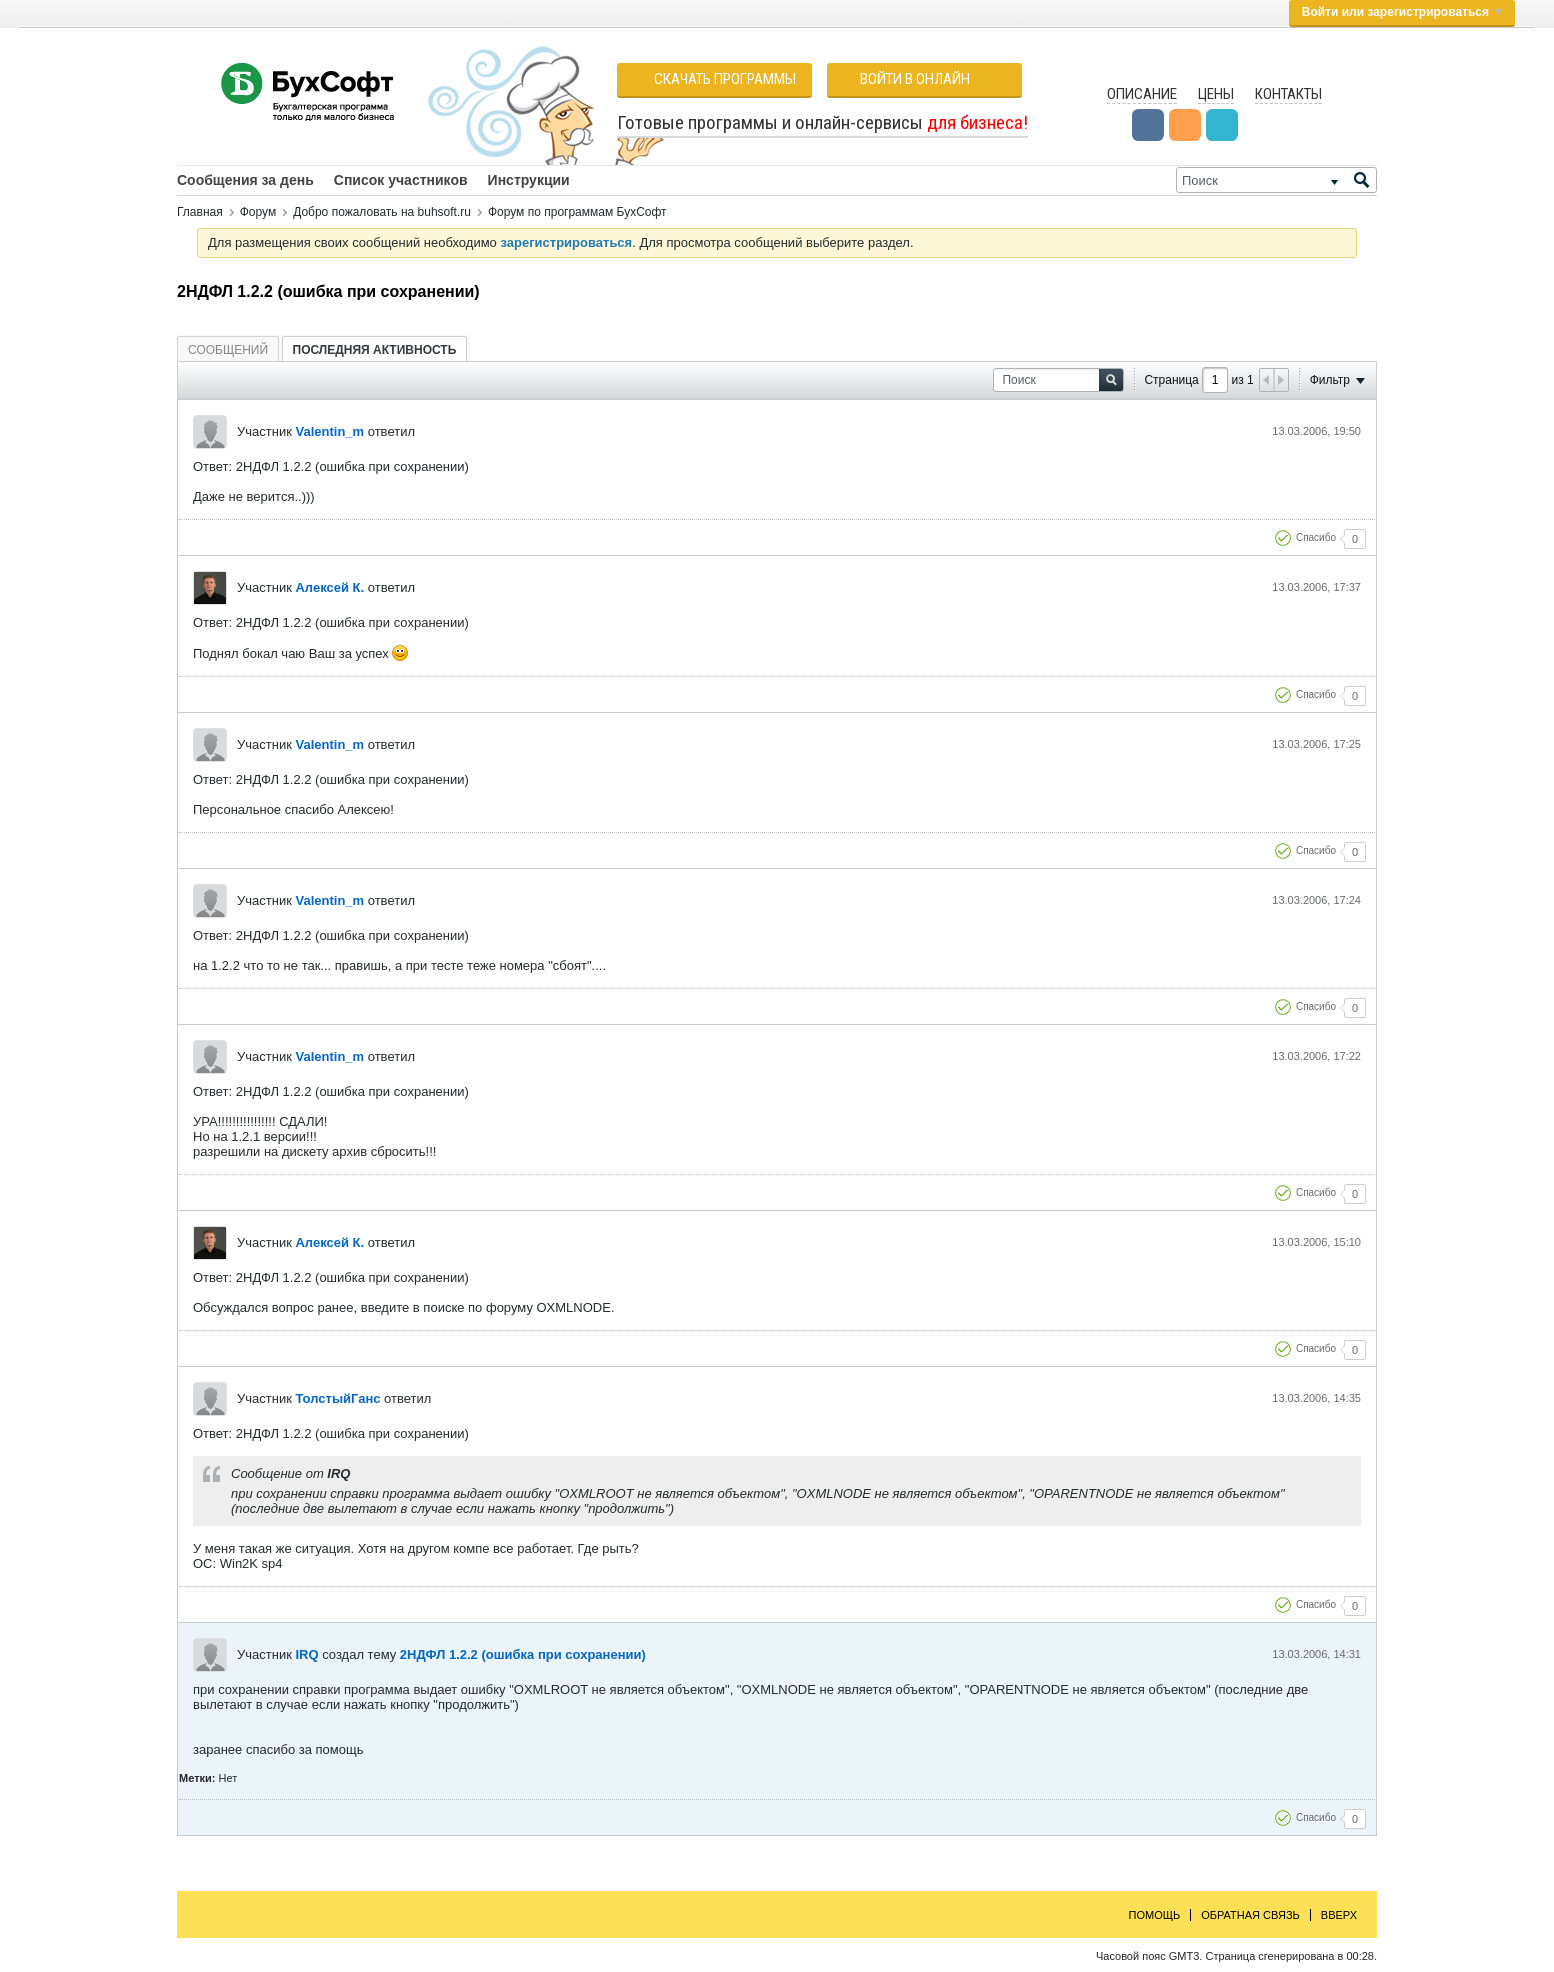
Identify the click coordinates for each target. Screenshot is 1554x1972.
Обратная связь (1250, 1915)
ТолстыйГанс (337, 1398)
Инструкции (529, 180)
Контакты (1288, 94)
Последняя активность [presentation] (375, 350)
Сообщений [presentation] (228, 350)
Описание (1142, 94)
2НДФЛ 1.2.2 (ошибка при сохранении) (523, 1654)
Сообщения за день (245, 180)
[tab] (228, 349)
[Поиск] (1276, 180)
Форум (258, 212)
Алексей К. (329, 587)
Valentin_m (329, 431)
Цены (1216, 94)
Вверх (1339, 1915)
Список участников (401, 180)
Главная (200, 212)
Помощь (1155, 1915)
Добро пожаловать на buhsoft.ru (382, 212)
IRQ (306, 1654)
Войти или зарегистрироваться (1402, 12)
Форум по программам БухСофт (577, 212)
